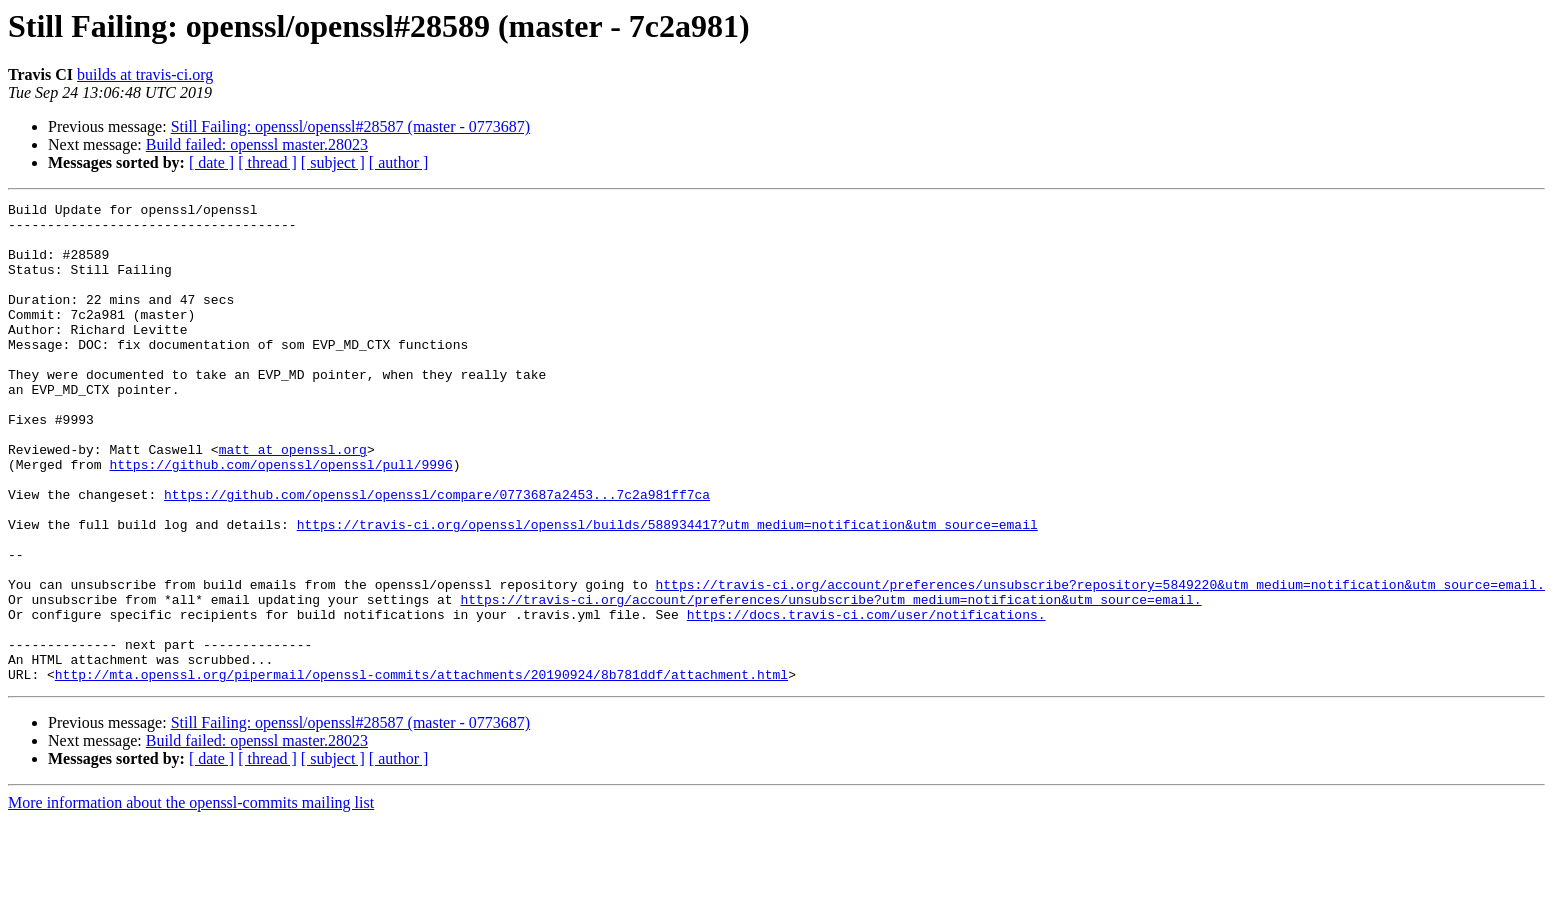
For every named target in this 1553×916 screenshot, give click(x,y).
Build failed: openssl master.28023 (257, 144)
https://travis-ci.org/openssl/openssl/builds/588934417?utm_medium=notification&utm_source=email (667, 590)
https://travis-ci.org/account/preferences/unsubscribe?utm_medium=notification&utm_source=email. (830, 680)
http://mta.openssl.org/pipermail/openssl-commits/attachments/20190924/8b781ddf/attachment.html (421, 770)
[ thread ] (267, 162)
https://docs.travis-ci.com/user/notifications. (866, 698)
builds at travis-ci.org (145, 74)
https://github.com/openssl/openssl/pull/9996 (280, 518)
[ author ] (399, 162)
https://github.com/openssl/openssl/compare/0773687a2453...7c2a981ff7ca (437, 554)
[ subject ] (333, 162)
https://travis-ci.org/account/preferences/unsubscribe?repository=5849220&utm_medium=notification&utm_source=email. (1099, 662)
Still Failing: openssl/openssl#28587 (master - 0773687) (351, 126)
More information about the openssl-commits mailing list (191, 898)
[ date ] (211, 162)
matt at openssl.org (293, 500)
